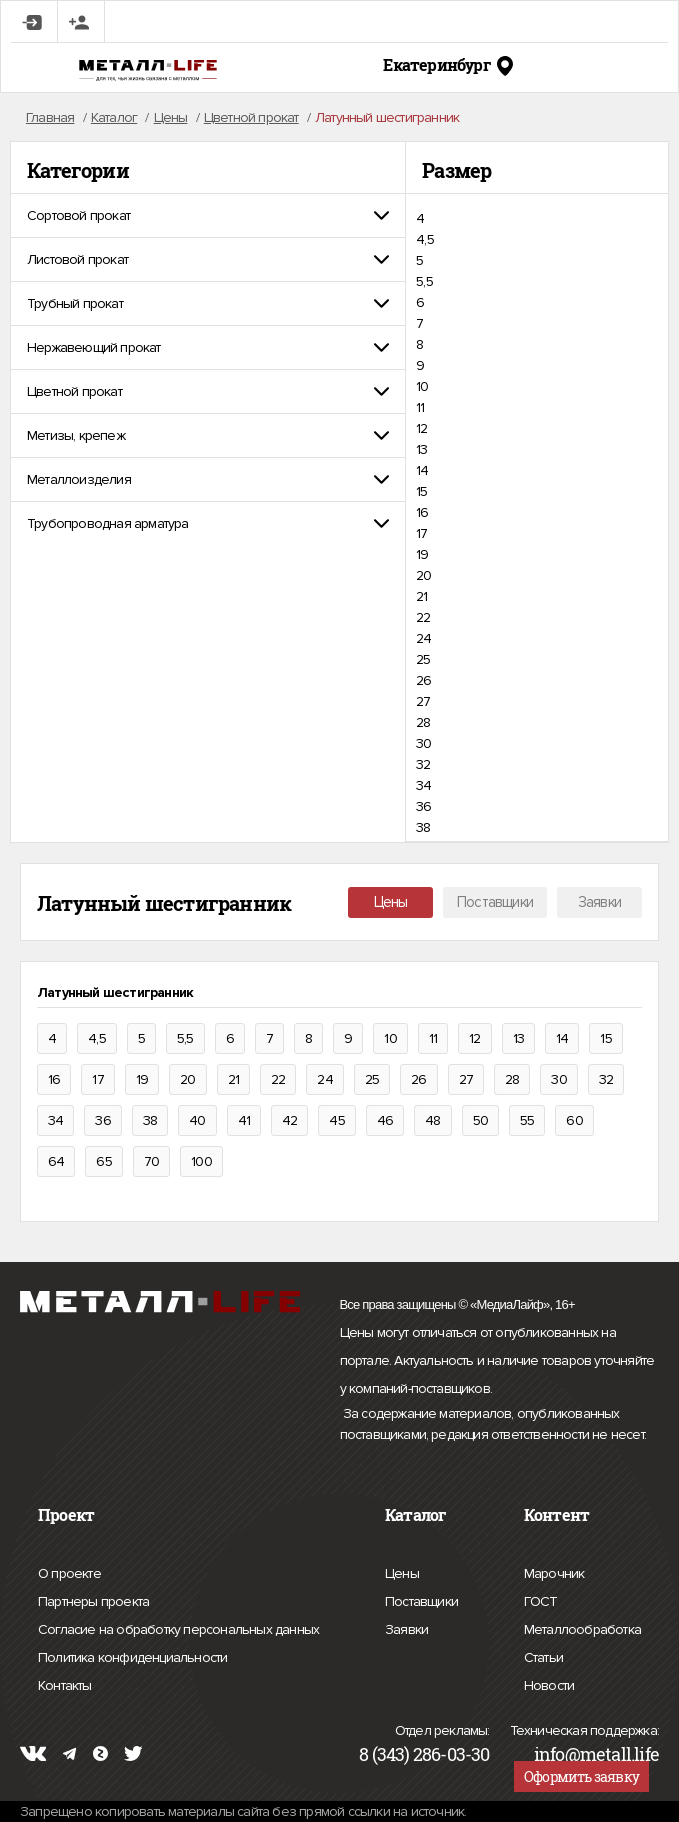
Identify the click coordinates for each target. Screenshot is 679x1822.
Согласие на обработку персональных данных (178, 1630)
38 (423, 827)
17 (421, 533)
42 (289, 1120)
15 (421, 491)
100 (201, 1161)
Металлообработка (582, 1627)
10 (422, 386)
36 (423, 806)
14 (422, 470)
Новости (549, 1683)
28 (423, 722)
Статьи (543, 1655)
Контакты (65, 1683)
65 (103, 1161)
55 (527, 1120)
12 (421, 428)
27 (423, 701)
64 (56, 1161)
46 (385, 1120)
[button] (208, 215)
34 (423, 785)
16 (422, 512)
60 (574, 1120)
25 (423, 659)
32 (423, 764)
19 (422, 554)
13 (421, 449)
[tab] (208, 215)
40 (197, 1120)
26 (423, 680)
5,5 (424, 281)
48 (432, 1120)
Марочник (554, 1571)
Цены (391, 902)
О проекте (69, 1574)
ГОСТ (541, 1599)
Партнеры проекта (93, 1602)
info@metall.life (596, 1754)
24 (423, 638)
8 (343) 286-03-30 (424, 1754)
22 (423, 617)
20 (423, 575)
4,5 (425, 239)
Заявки (599, 902)
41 (244, 1120)
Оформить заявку (581, 1776)
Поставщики (495, 902)
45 (336, 1120)
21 (421, 596)
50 (480, 1120)
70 (151, 1161)
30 (423, 743)
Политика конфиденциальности (132, 1658)
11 (420, 407)
